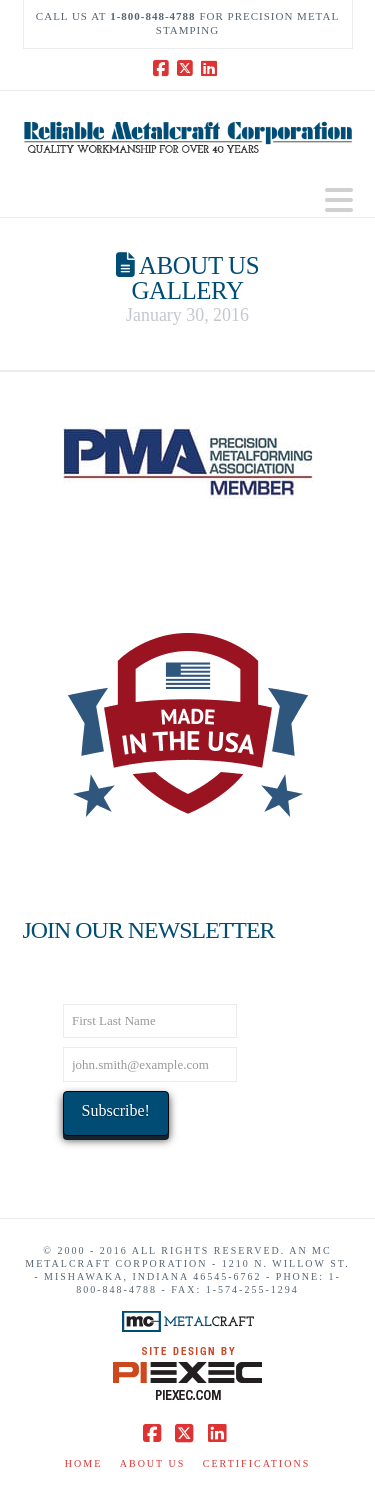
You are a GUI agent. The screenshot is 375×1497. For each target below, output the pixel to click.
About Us (153, 1463)
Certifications (256, 1463)
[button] (339, 200)
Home (83, 1463)
